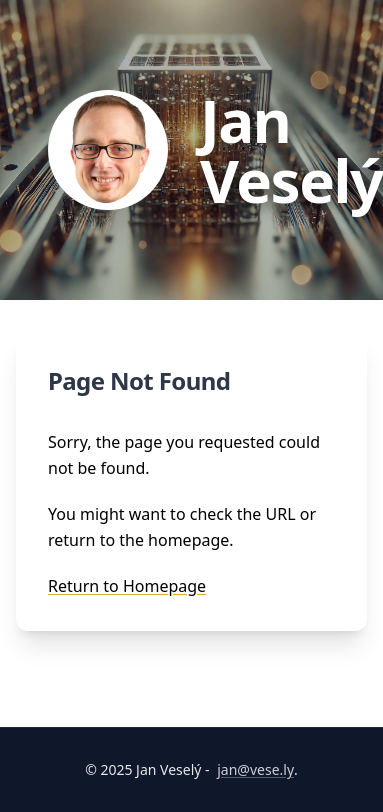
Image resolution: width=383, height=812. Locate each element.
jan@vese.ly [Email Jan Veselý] (255, 769)
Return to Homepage (127, 586)
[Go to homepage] (207, 150)
